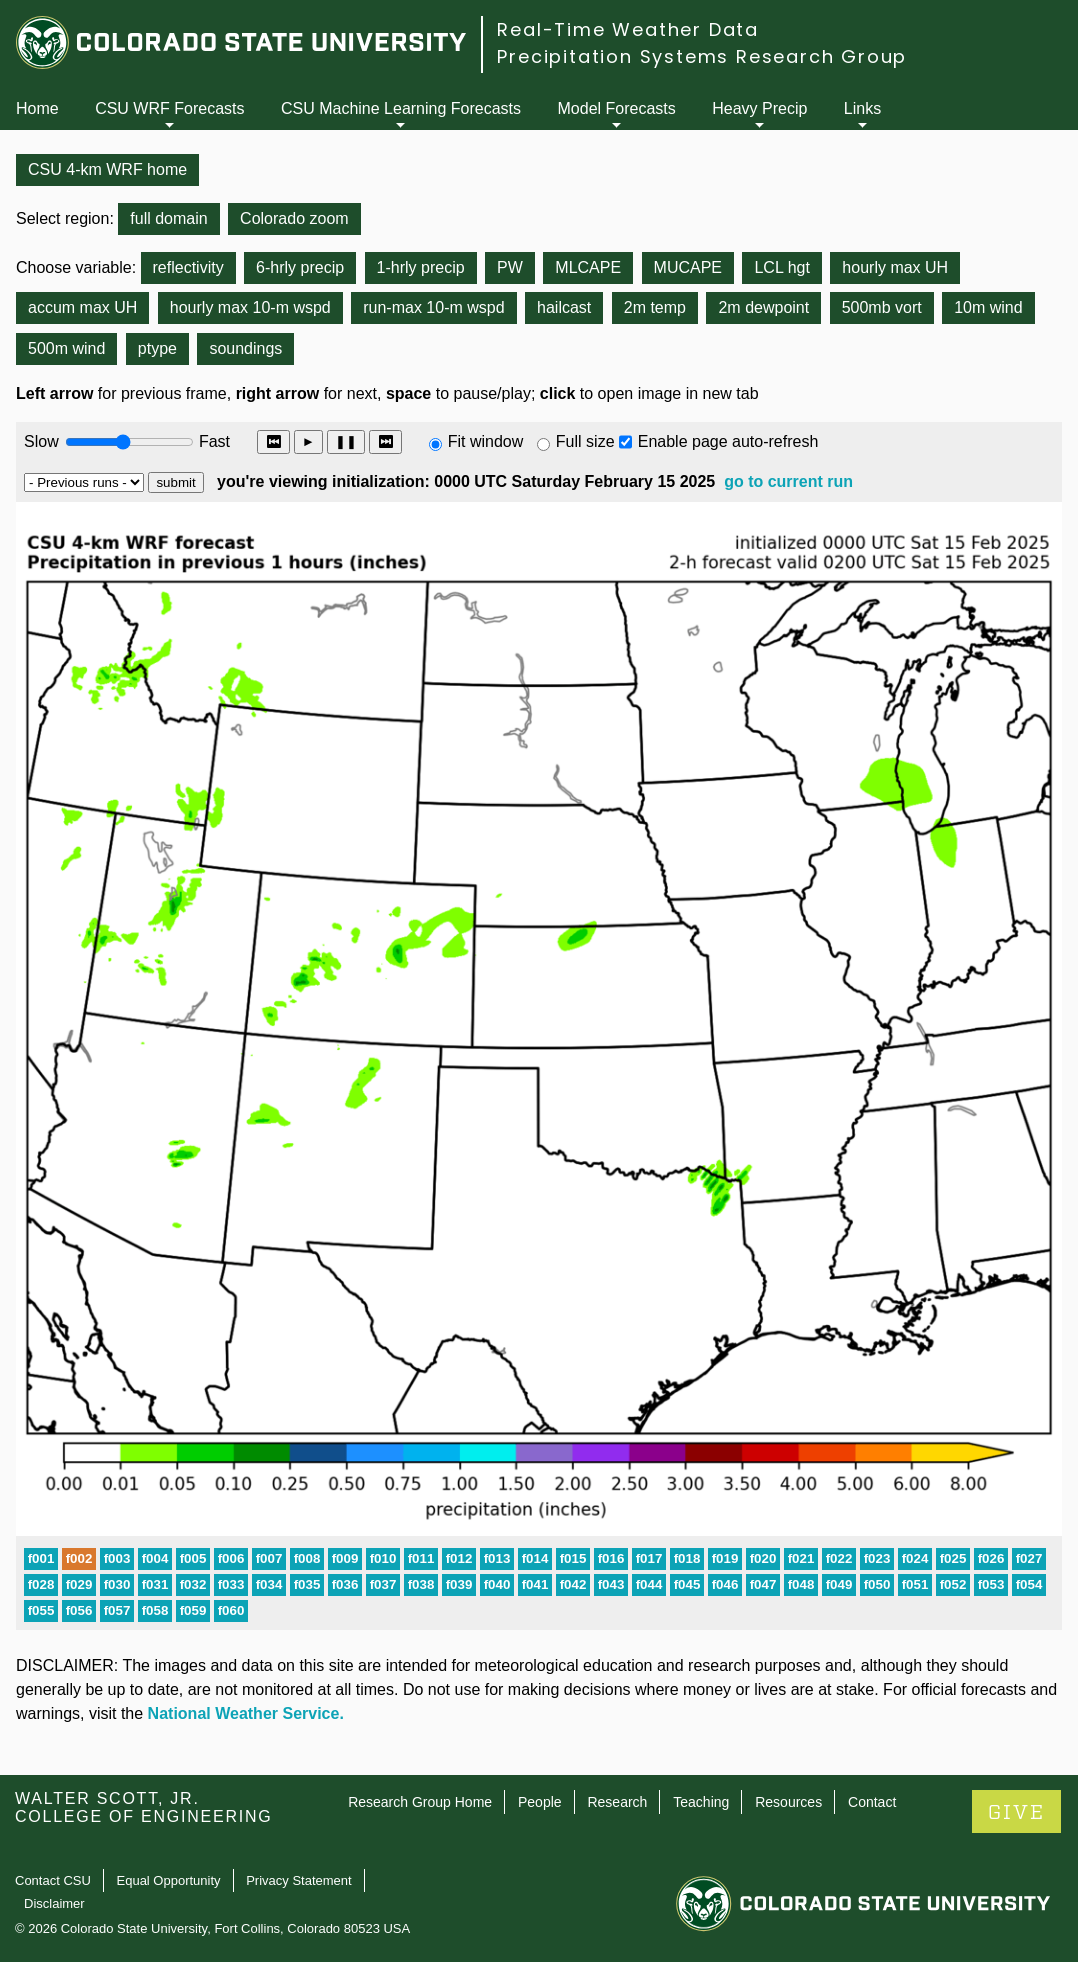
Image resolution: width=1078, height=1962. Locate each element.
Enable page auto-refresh (728, 441)
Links (862, 108)
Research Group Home (420, 1802)
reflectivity (188, 267)
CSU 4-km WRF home (107, 169)
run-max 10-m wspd (433, 307)
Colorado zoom (294, 218)
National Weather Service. (246, 1713)
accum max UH (82, 307)
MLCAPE (588, 267)
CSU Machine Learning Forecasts (401, 108)
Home (37, 108)
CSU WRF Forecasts (169, 108)
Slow (41, 441)
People (540, 1802)
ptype (157, 348)
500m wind (66, 348)
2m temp (655, 307)
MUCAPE (688, 267)
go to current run (788, 481)
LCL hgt (781, 267)
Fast (213, 441)
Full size (585, 441)
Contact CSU (53, 1880)
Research (617, 1802)
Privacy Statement (299, 1880)
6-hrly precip (300, 267)
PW (510, 267)
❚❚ (346, 441)
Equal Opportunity (169, 1880)
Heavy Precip (759, 108)
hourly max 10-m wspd (250, 307)
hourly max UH (895, 267)
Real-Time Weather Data (628, 29)
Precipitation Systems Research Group (702, 56)
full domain (168, 218)
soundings (245, 348)
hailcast (564, 307)
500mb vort (882, 307)
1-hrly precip (421, 267)
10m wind (988, 307)
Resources (788, 1802)
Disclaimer (54, 1903)
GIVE (1016, 1812)
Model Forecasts (617, 108)
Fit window (486, 441)
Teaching (701, 1802)
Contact (872, 1802)
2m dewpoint (763, 307)
